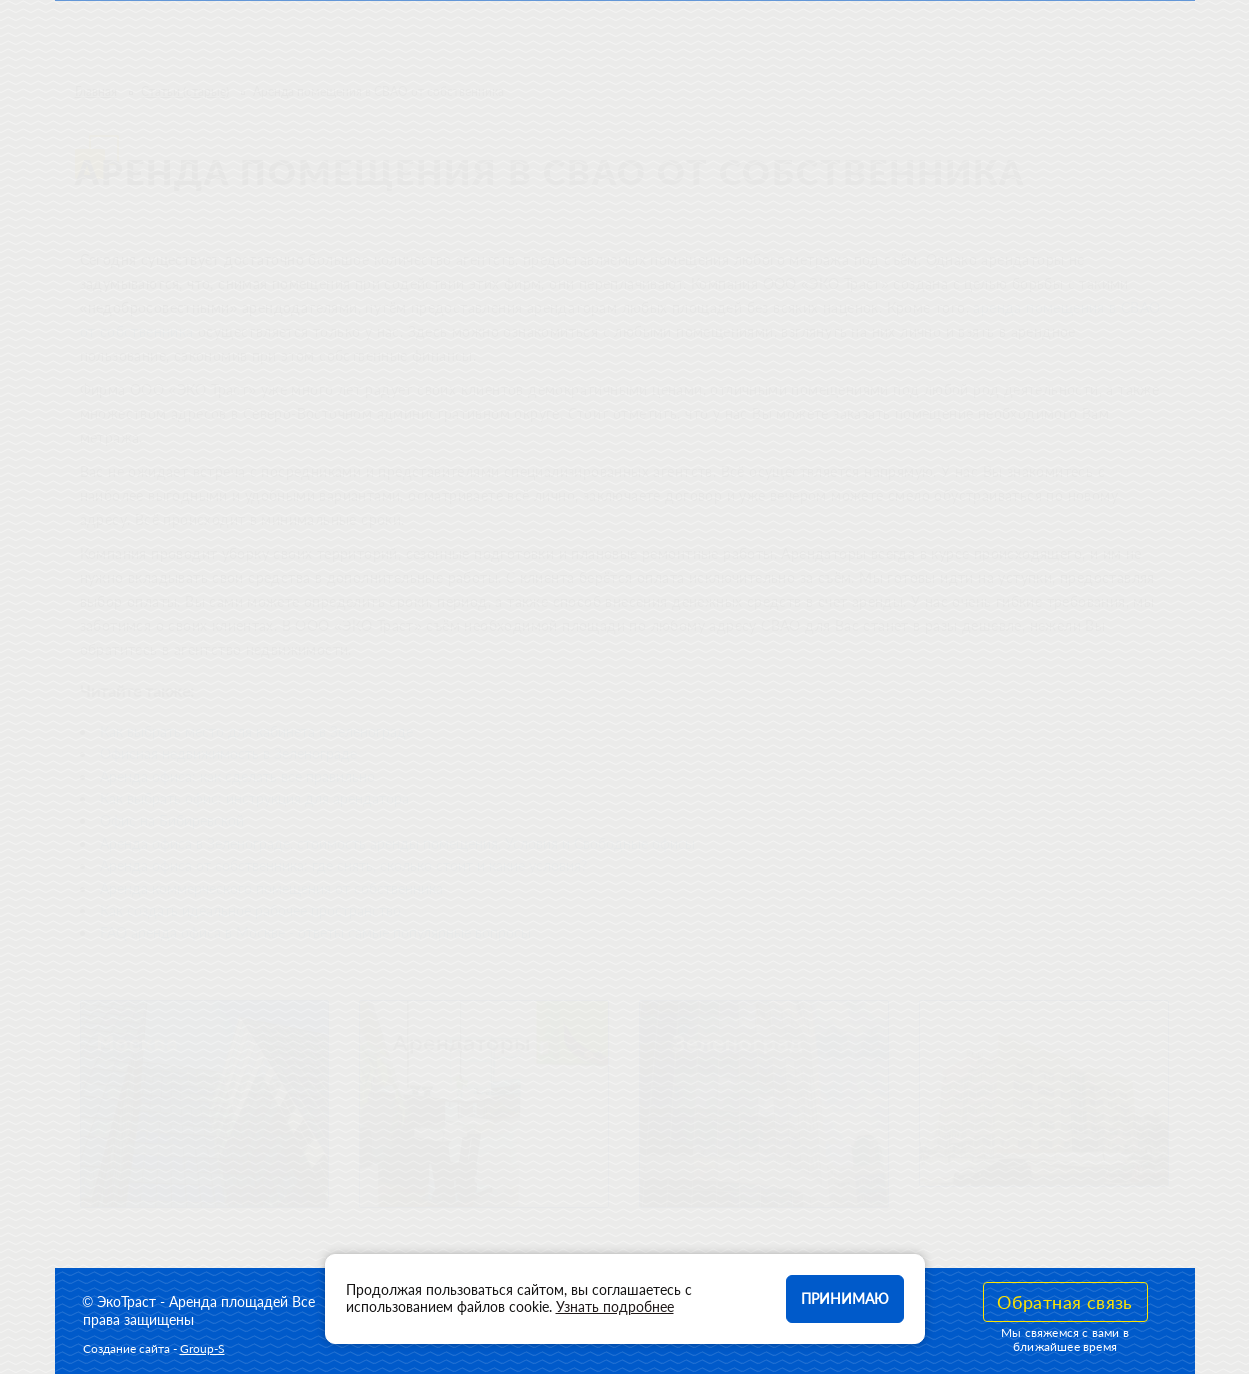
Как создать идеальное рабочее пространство (250, 910)
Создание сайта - (154, 1348)
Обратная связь (1065, 1302)
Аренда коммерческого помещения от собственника (271, 888)
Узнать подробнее (615, 1306)
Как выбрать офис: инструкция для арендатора (254, 798)
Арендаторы (639, 38)
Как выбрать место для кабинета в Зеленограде (256, 731)
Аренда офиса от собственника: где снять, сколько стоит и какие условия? (343, 865)
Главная (96, 91)
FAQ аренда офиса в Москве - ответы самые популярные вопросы (315, 932)
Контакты (768, 38)
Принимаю (845, 1298)
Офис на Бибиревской (172, 820)
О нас (527, 38)
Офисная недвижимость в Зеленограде (228, 753)
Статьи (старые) (185, 91)
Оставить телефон (1080, 38)
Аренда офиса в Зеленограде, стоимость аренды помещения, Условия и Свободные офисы (397, 843)
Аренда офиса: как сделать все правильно (237, 776)
